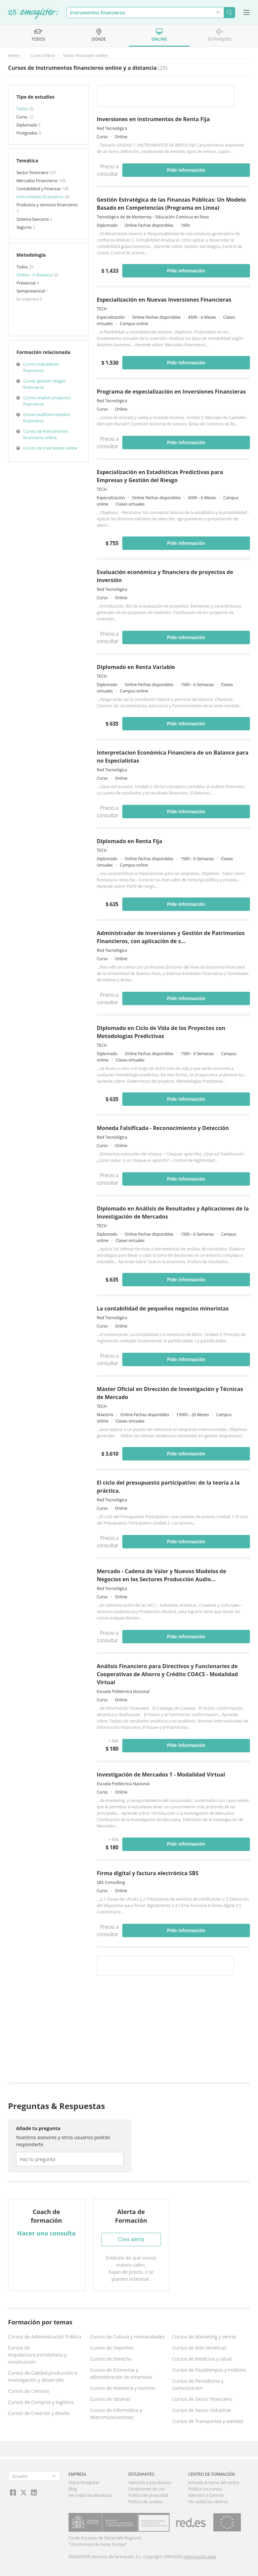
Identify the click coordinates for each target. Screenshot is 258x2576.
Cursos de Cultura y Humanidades (127, 2336)
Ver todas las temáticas (90, 2495)
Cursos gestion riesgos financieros (44, 384)
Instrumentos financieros (40, 197)
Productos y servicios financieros (47, 205)
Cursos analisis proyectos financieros (47, 401)
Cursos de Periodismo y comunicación (197, 2384)
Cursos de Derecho (111, 2359)
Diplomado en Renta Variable (136, 667)
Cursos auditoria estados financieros (46, 418)
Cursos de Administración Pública (44, 2336)
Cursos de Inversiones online (50, 448)
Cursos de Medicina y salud (201, 2359)
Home (13, 55)
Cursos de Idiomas (110, 2399)
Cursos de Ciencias (28, 2391)
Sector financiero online (85, 55)
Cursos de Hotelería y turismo (122, 2388)
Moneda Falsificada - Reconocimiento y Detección (163, 1128)
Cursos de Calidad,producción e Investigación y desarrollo (42, 2376)
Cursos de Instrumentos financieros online (45, 434)
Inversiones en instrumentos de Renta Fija (153, 119)
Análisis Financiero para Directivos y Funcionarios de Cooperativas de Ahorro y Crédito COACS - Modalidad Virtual (167, 1674)
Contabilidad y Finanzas (39, 189)
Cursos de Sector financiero (202, 2399)
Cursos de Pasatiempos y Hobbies (209, 2370)
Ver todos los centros (208, 2502)
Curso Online (43, 55)
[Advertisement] (173, 2030)
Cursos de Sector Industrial (201, 2410)
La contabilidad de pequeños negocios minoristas (163, 1308)
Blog (73, 2489)
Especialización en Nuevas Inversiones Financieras (164, 299)
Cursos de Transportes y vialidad (207, 2421)
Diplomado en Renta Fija (129, 841)
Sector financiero (32, 172)
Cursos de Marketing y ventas (204, 2336)
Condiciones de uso (146, 2489)
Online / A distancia (35, 275)
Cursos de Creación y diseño (39, 2413)
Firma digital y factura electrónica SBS (148, 1873)
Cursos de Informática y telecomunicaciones (116, 2413)
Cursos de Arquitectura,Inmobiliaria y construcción (37, 2355)
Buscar (229, 12)
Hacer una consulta (46, 2233)
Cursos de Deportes (111, 2348)
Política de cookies (145, 2502)
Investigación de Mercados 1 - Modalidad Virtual (161, 1774)
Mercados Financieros (37, 181)
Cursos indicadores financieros (41, 367)
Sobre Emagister (84, 2482)
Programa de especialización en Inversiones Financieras (171, 391)
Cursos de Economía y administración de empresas (121, 2373)
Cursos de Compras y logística (41, 2402)
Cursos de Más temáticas (199, 2348)
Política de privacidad (148, 2495)
